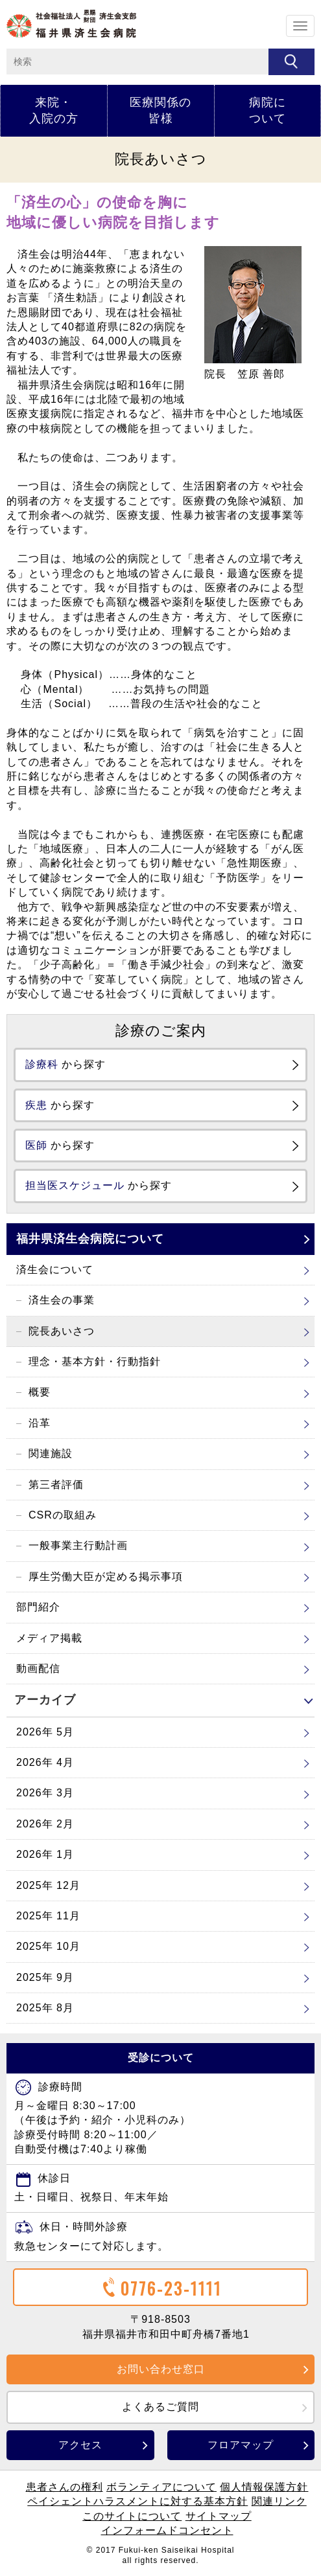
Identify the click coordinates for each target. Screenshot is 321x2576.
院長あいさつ (62, 1331)
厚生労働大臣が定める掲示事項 (106, 1576)
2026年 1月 (45, 1854)
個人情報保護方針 (264, 2486)
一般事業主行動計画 (78, 1545)
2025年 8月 (45, 2007)
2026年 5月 (45, 1731)
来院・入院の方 (53, 110)
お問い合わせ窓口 (161, 2369)
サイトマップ (218, 2516)
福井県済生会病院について (90, 1238)
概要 (40, 1391)
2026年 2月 (45, 1823)
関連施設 (51, 1453)
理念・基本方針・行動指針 (95, 1361)
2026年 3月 (45, 1792)
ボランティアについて (161, 2486)
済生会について (54, 1269)
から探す (65, 1064)
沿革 (40, 1423)
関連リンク (279, 2501)
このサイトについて (132, 2516)
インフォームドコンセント (167, 2530)
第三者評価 (56, 1484)
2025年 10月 (48, 1946)
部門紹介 (38, 1606)
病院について (267, 110)
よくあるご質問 (160, 2406)
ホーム (71, 24)
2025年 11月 (48, 1915)
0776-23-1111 (160, 2288)
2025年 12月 (48, 1885)
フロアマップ (241, 2444)
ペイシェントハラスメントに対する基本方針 (137, 2501)
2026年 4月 (45, 1762)
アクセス (80, 2444)
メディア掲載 (49, 1638)
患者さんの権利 (64, 2486)
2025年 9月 (45, 1977)
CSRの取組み (63, 1514)
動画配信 (38, 1668)
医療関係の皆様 (160, 110)
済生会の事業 (62, 1299)
